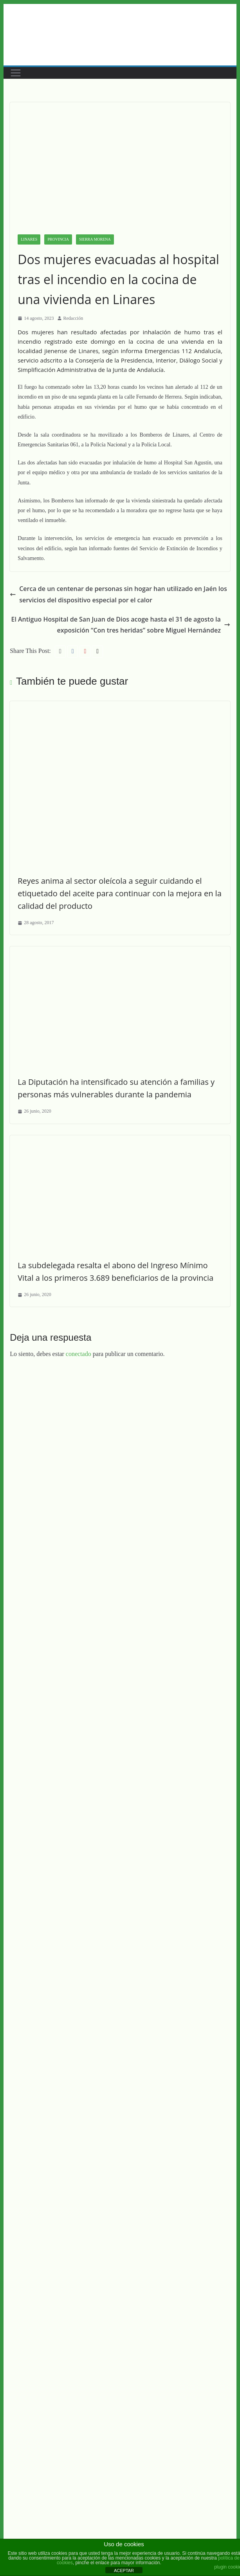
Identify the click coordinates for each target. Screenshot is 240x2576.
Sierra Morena (95, 239)
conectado (78, 1354)
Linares (29, 239)
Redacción (73, 318)
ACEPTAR (124, 2570)
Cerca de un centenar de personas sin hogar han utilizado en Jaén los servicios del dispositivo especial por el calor (118, 594)
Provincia (58, 239)
